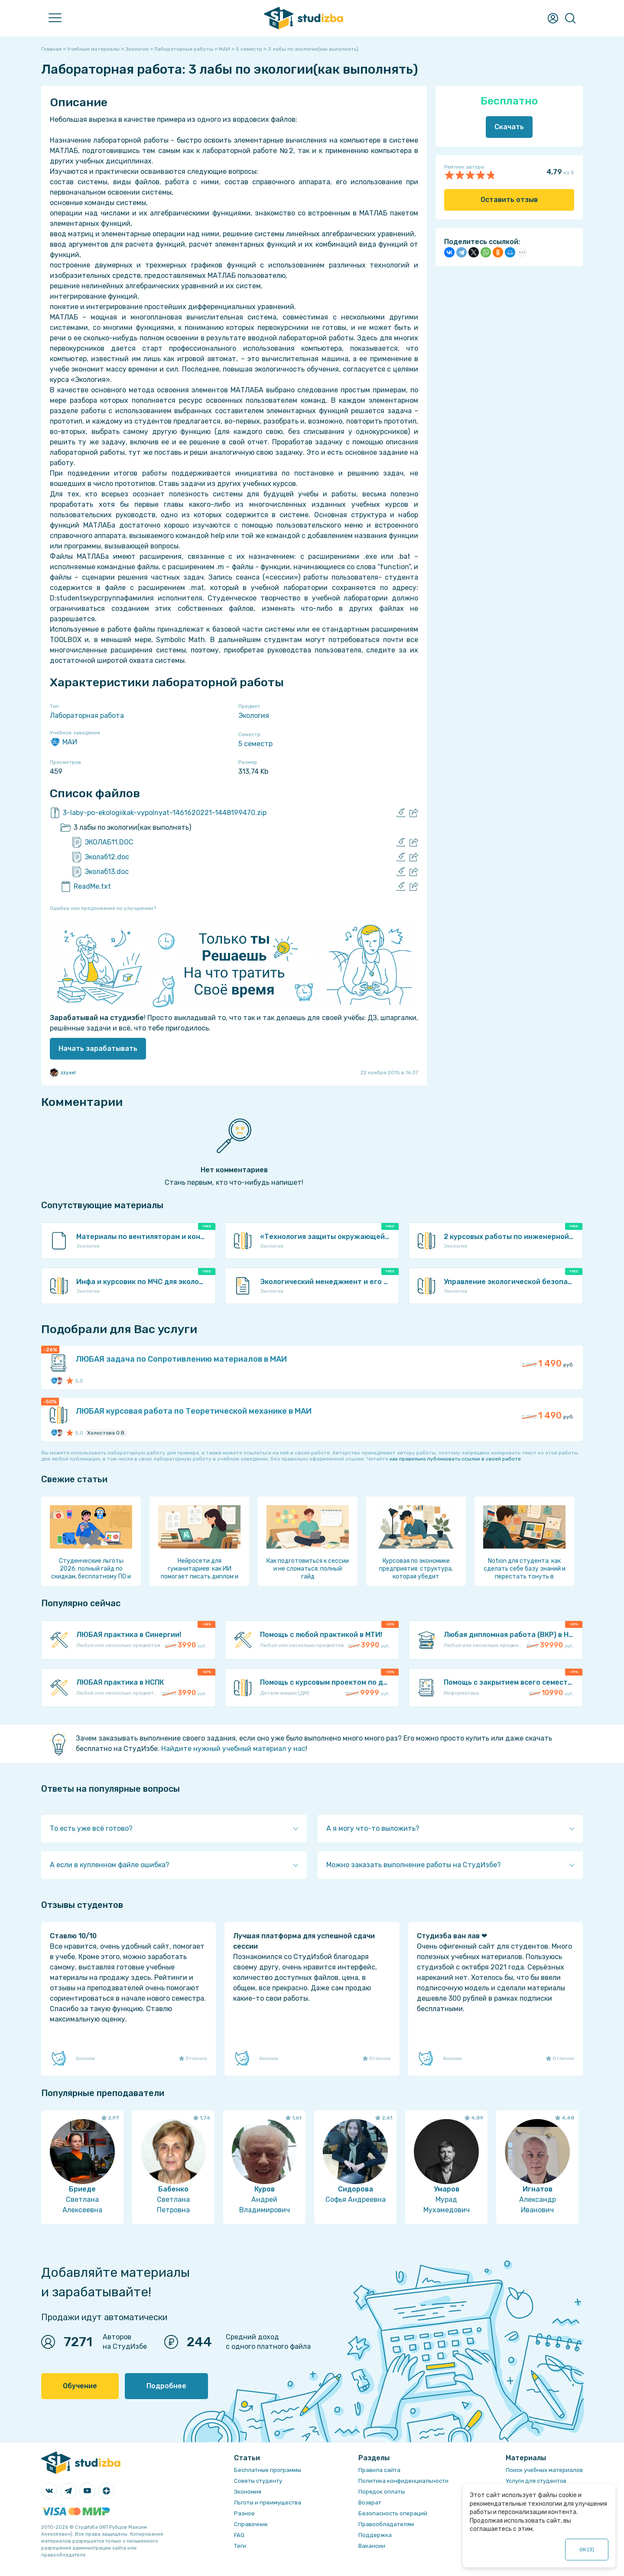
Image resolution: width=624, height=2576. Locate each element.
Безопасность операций (392, 2513)
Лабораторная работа (87, 715)
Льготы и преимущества (267, 2502)
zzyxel (63, 1072)
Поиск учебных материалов (544, 2470)
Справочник (251, 2524)
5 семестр (255, 744)
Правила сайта (379, 2470)
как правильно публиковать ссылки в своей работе (455, 1459)
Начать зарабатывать (97, 1048)
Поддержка (375, 2535)
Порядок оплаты (381, 2491)
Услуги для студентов (536, 2481)
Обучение (80, 2386)
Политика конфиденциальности (403, 2481)
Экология (253, 715)
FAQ (239, 2535)
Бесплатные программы (267, 2470)
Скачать (509, 127)
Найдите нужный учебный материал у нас (233, 1749)
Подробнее (166, 2386)
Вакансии (371, 2546)
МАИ (63, 742)
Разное (244, 2513)
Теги (240, 2546)
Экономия (247, 2491)
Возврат (369, 2502)
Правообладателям (386, 2524)
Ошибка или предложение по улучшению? (103, 908)
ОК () (587, 2550)
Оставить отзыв (509, 200)
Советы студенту (258, 2481)
